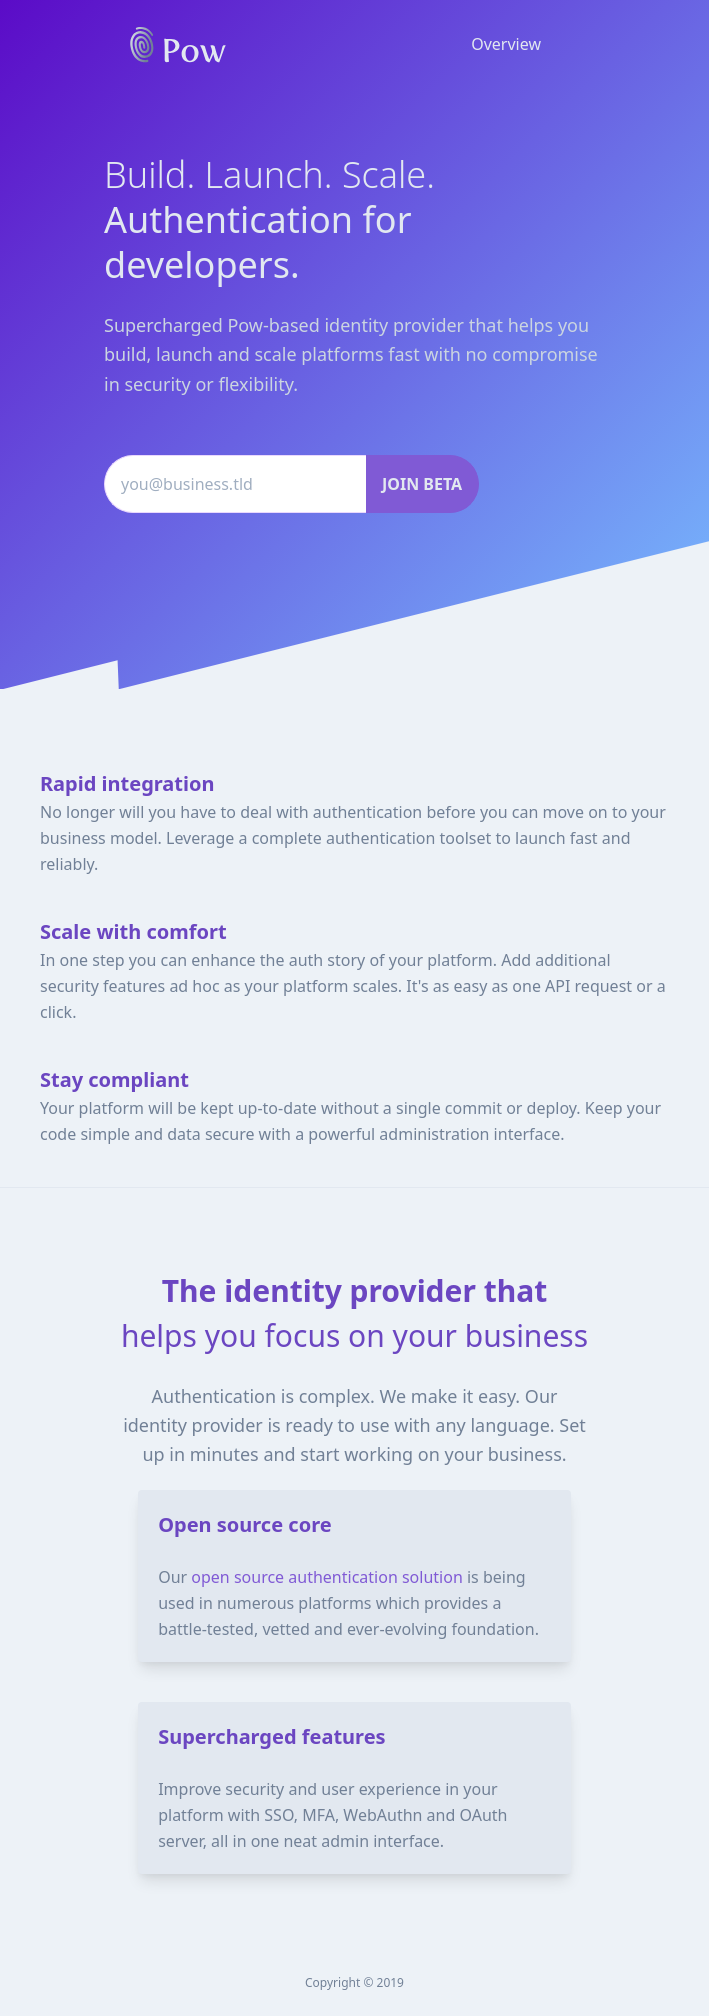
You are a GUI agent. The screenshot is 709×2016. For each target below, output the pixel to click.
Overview (506, 44)
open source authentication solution (326, 1577)
